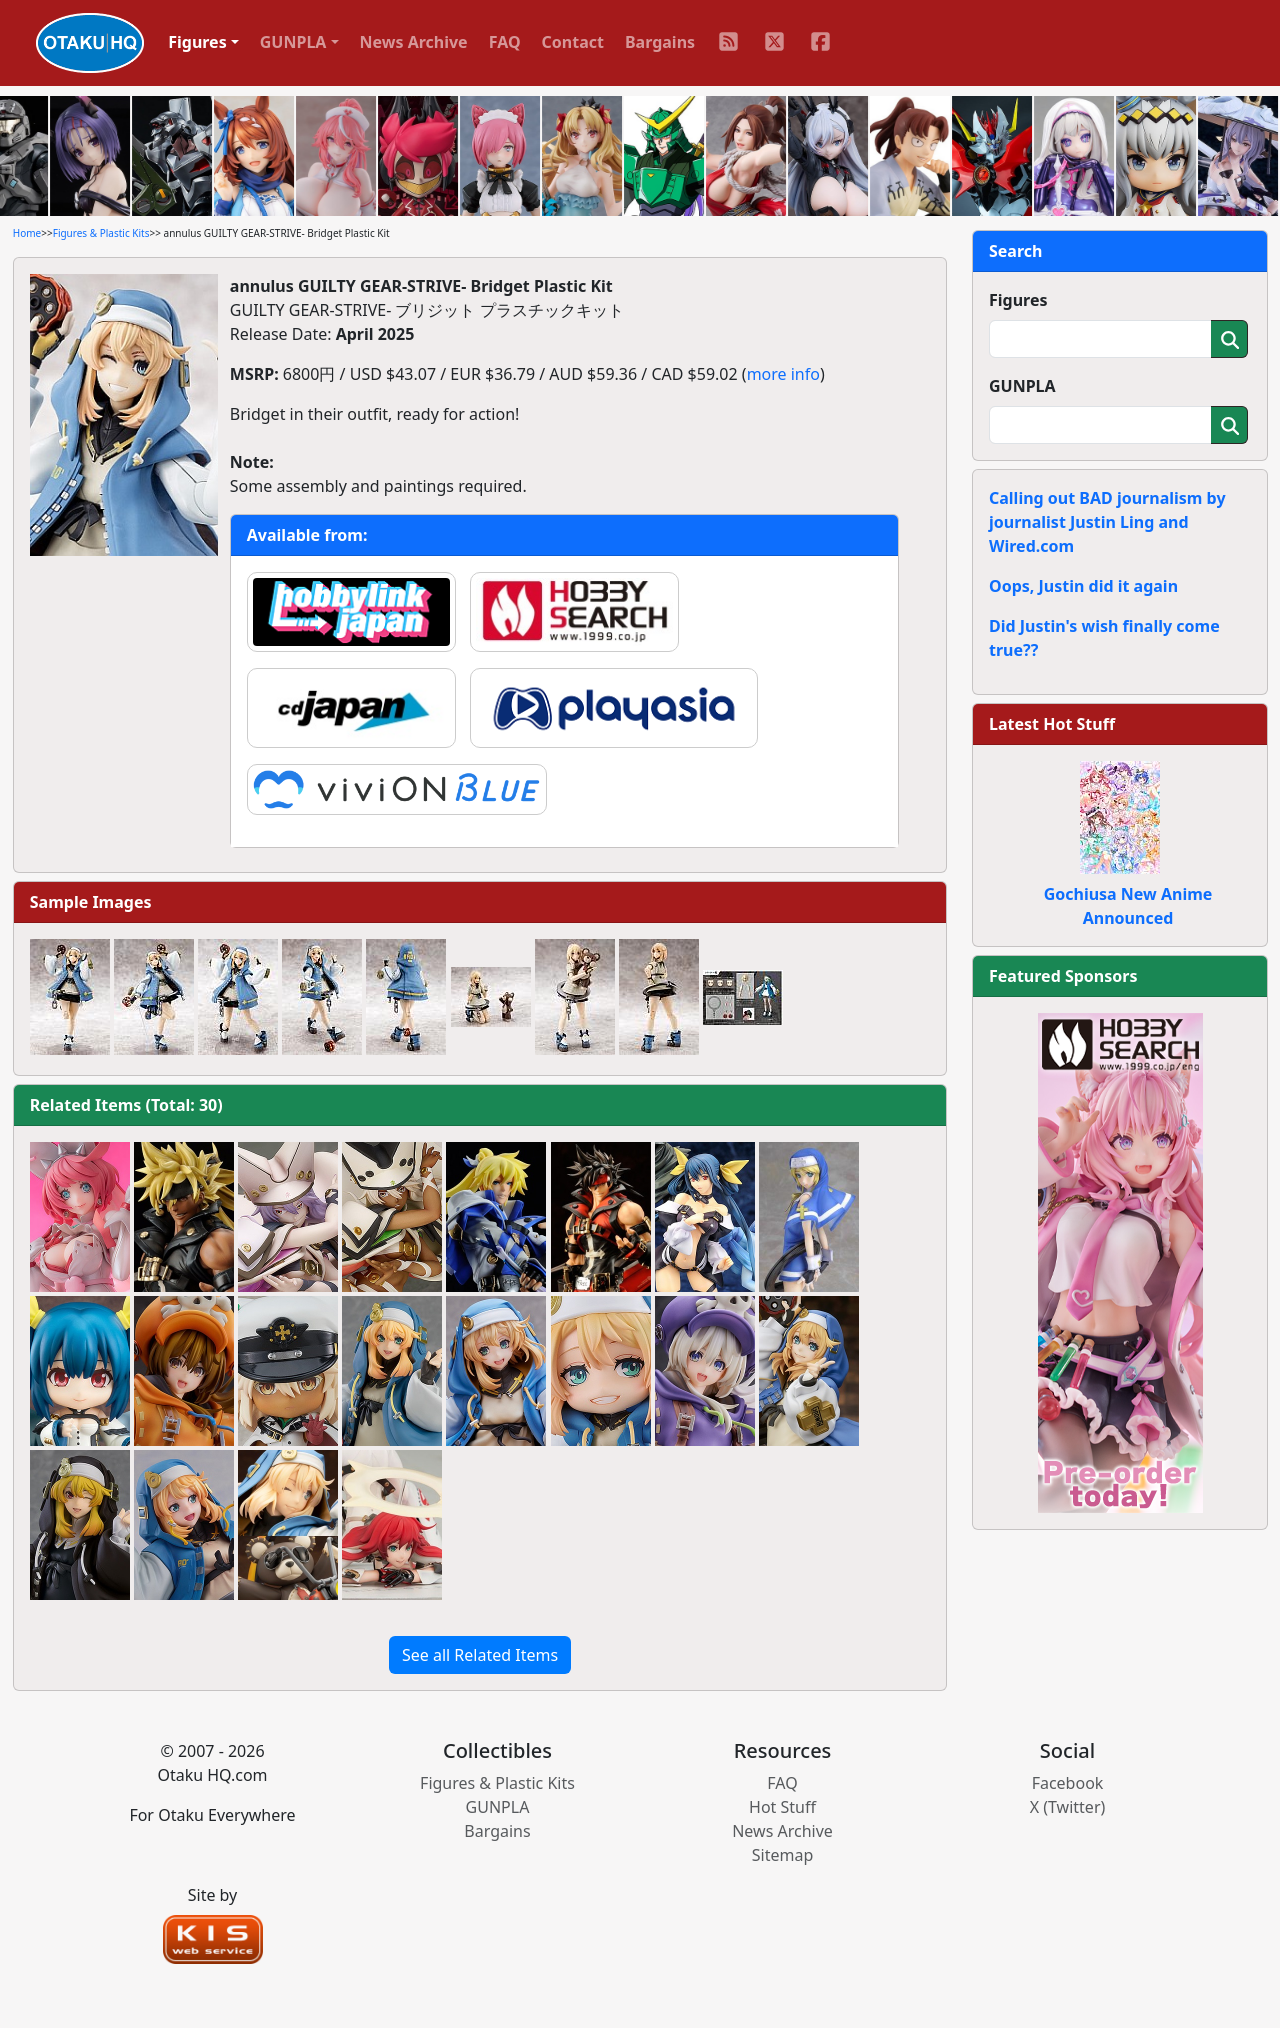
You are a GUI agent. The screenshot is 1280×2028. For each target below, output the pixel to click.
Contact (573, 42)
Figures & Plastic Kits (101, 233)
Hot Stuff (782, 1807)
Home (27, 233)
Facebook (1068, 1783)
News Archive (414, 42)
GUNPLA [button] (293, 42)
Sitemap (783, 1855)
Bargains (660, 42)
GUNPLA (1022, 386)
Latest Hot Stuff (1052, 724)
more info (783, 374)
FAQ (505, 42)
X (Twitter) (1068, 1807)
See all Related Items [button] (480, 1655)
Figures (1018, 300)
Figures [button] (197, 42)
